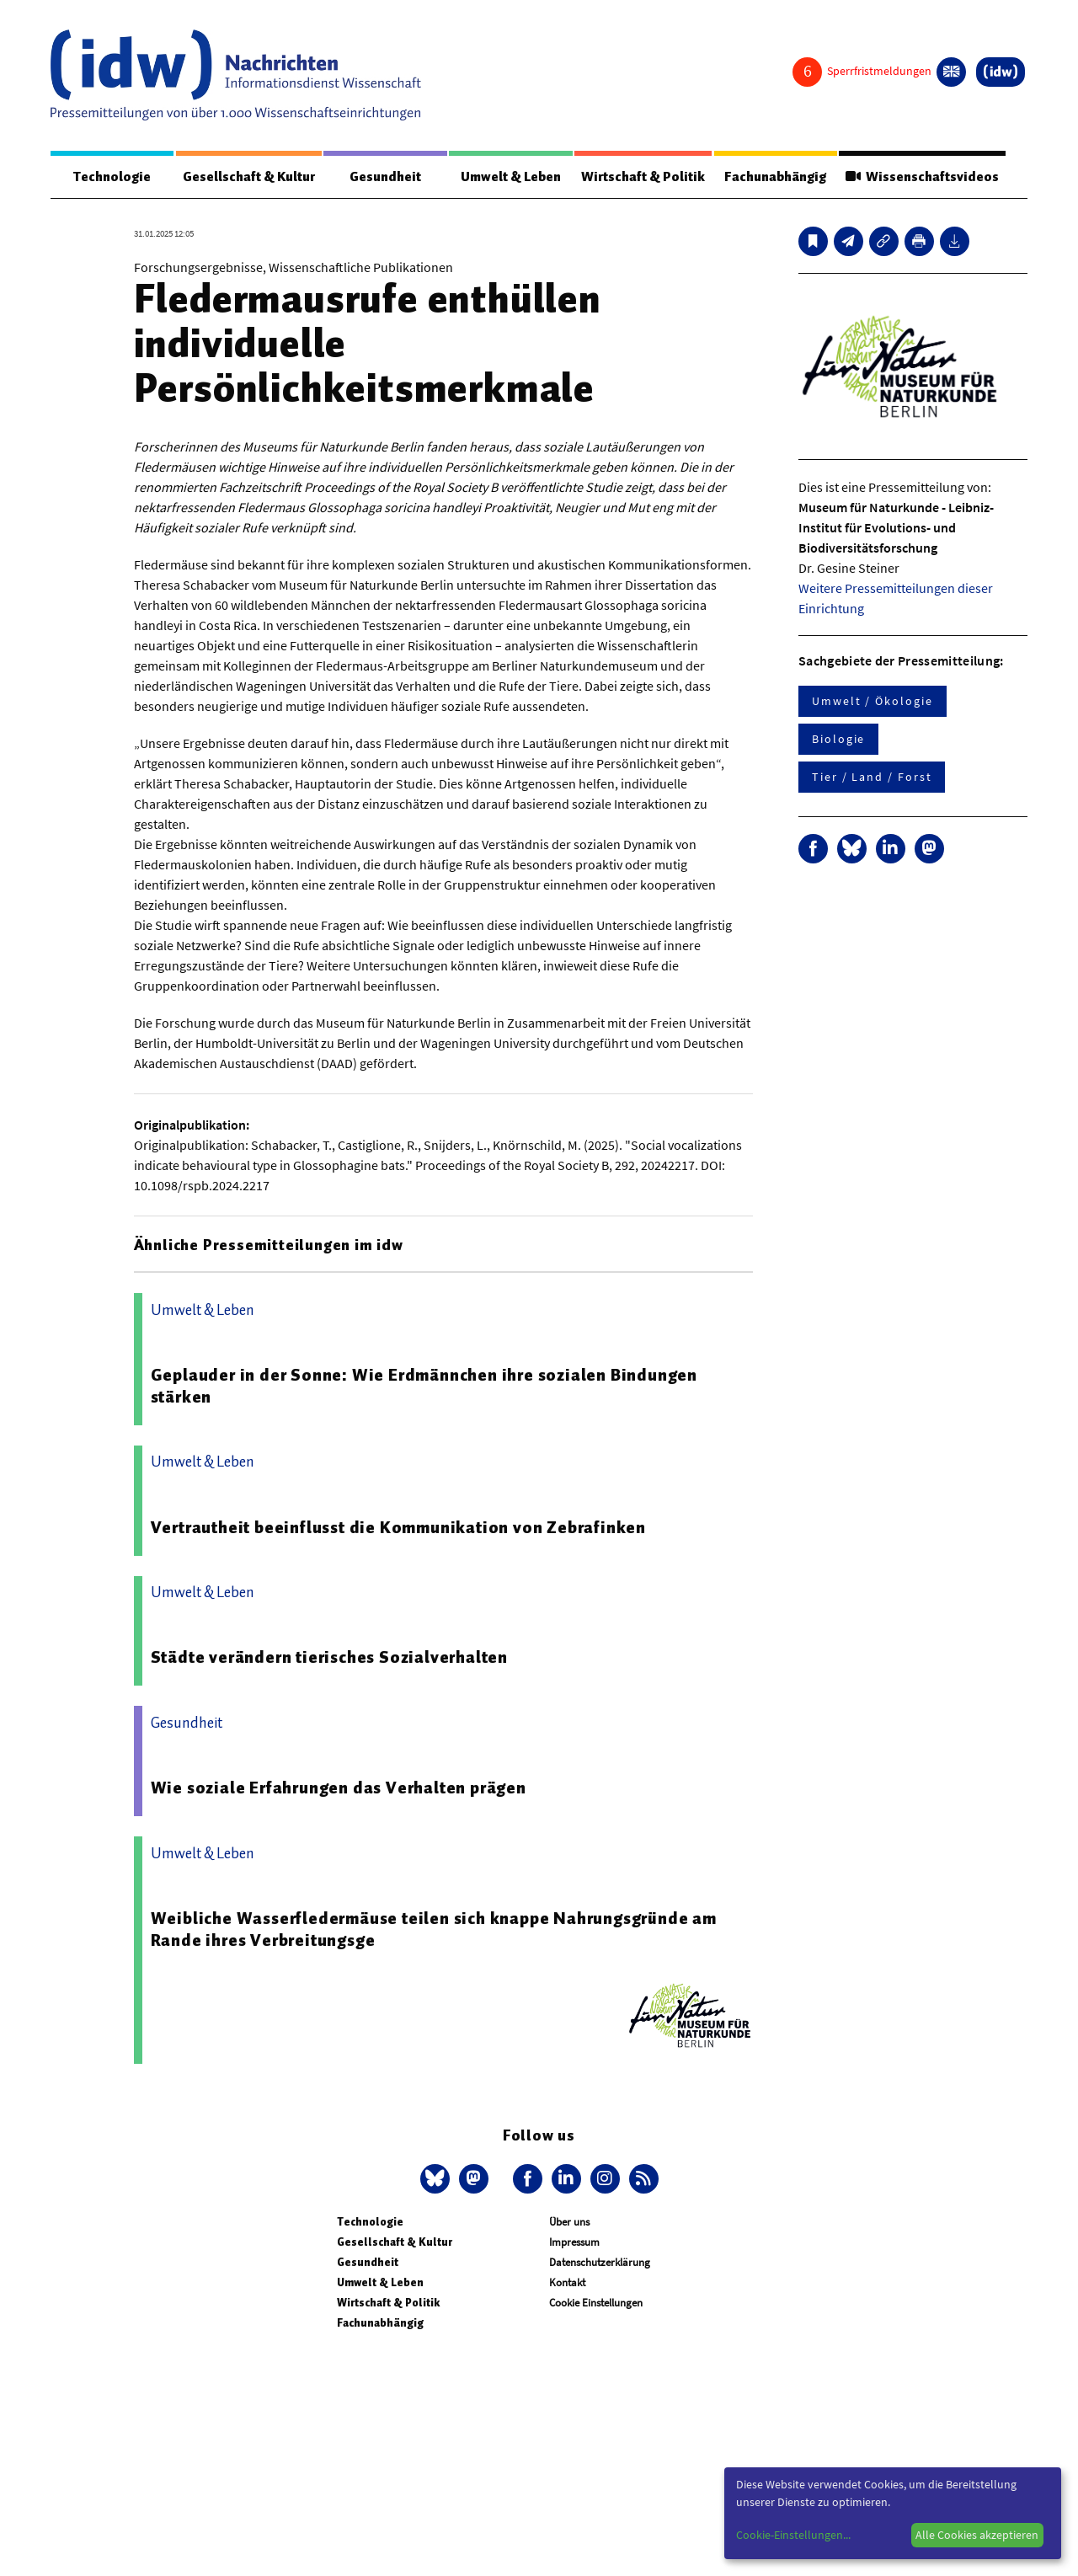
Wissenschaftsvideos (922, 177)
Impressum (574, 2242)
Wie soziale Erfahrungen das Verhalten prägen (338, 1787)
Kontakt (567, 2282)
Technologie (112, 177)
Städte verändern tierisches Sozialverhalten (329, 1657)
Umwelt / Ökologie (872, 700)
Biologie (838, 738)
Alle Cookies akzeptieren (976, 2534)
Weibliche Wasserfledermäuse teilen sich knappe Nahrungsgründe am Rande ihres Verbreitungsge (434, 1929)
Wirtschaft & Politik (643, 177)
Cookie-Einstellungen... (793, 2534)
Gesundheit (385, 177)
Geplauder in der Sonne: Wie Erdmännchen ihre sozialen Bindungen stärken (424, 1385)
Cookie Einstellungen (596, 2302)
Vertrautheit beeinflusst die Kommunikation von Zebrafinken (398, 1527)
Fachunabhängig (775, 177)
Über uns (569, 2222)
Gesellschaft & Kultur (249, 177)
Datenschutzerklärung (599, 2262)
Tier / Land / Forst (871, 776)
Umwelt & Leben (511, 177)
